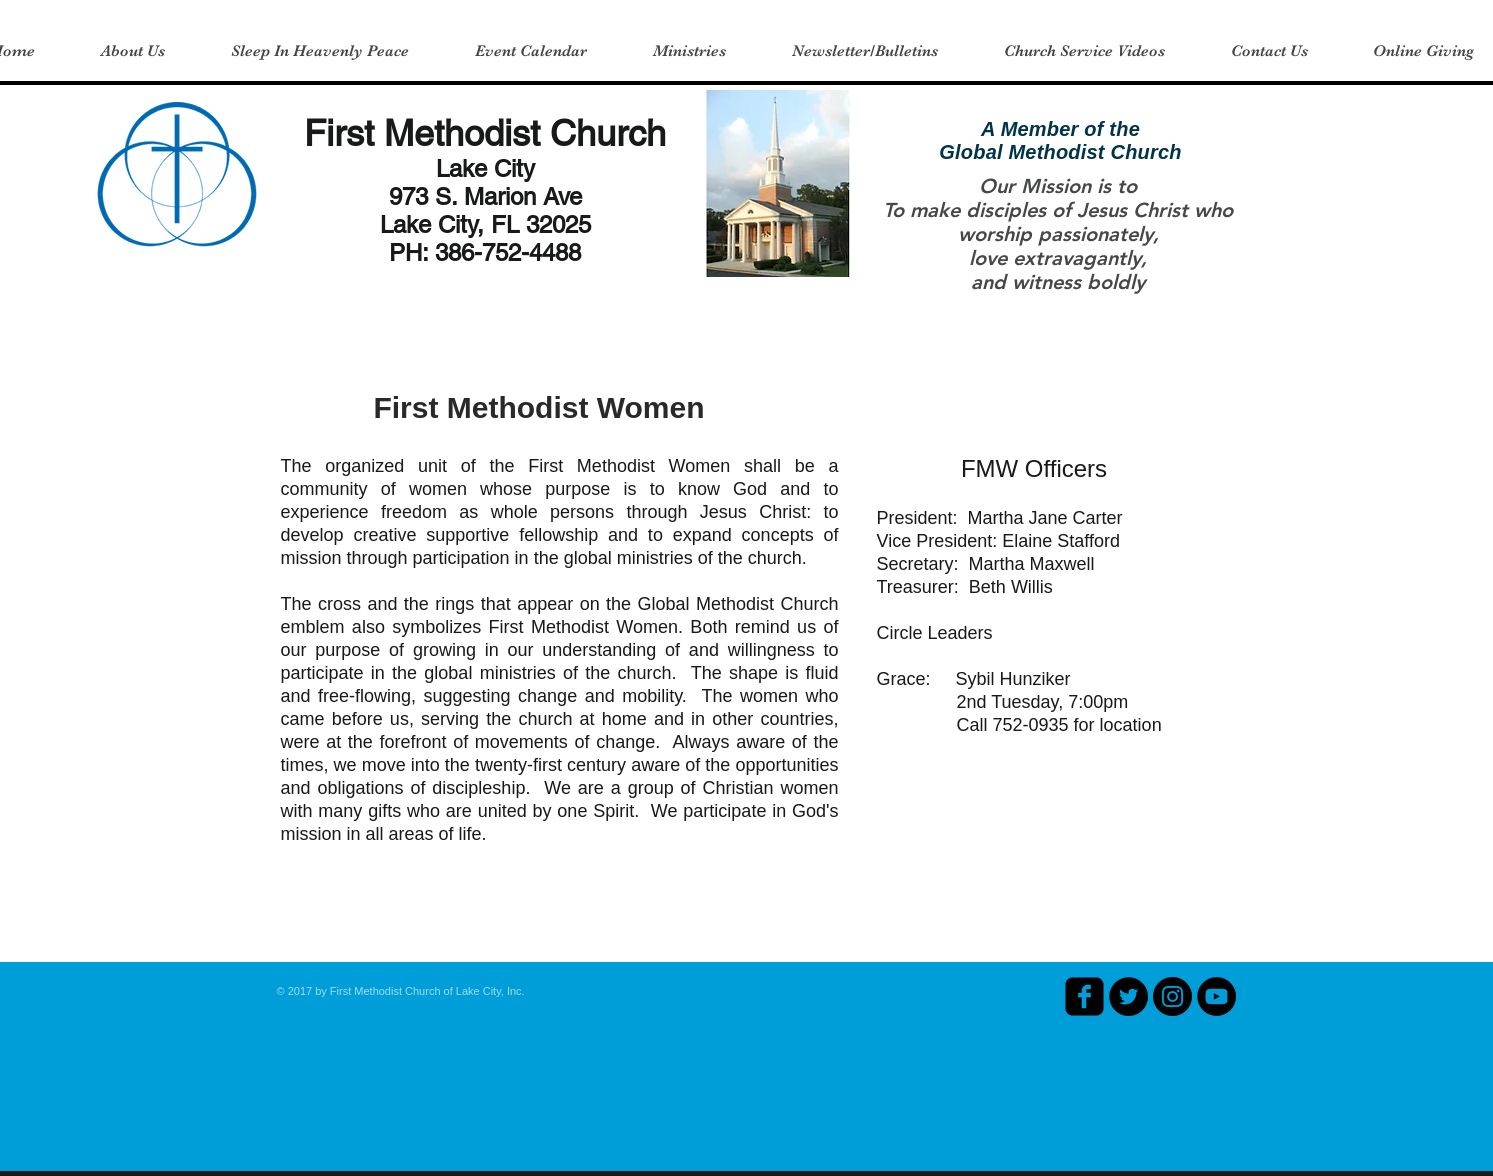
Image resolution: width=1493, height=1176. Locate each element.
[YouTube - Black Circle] (1216, 996)
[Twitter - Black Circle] (1128, 996)
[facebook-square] (1084, 996)
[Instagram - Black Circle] (1172, 996)
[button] (133, 51)
